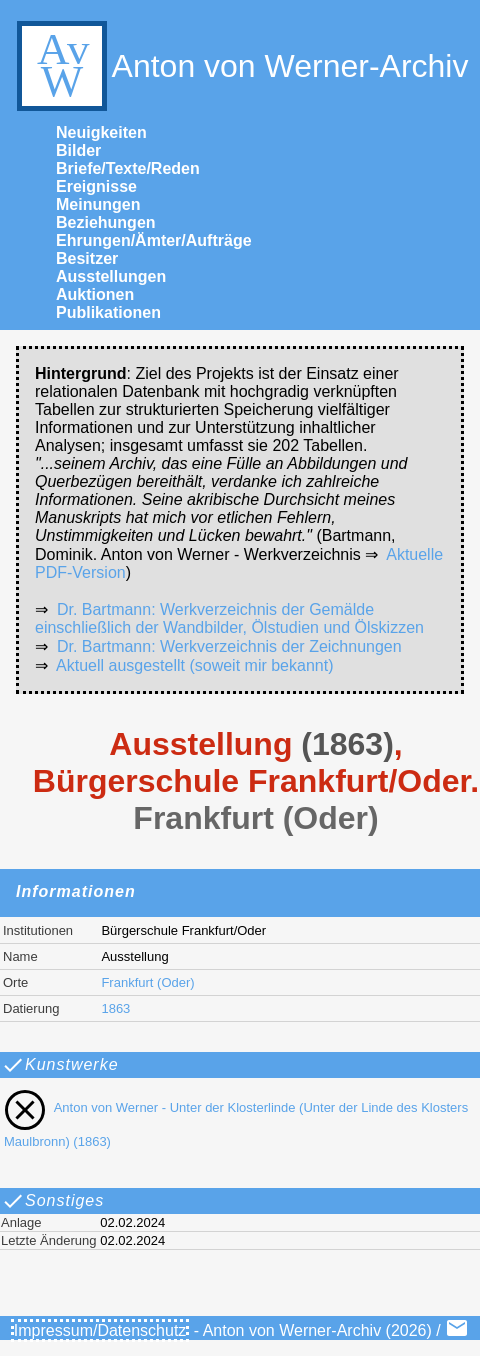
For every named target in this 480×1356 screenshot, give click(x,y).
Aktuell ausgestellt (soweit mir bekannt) (194, 665)
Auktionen (95, 294)
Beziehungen (106, 222)
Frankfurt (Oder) (147, 982)
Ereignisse (96, 186)
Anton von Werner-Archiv (240, 66)
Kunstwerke (60, 1065)
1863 (115, 1008)
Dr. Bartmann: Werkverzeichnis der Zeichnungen (229, 646)
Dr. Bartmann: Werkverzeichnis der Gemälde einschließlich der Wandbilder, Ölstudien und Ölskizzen (229, 618)
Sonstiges (52, 1201)
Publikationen (108, 312)
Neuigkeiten (101, 132)
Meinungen (98, 204)
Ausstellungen (111, 276)
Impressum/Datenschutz (100, 1330)
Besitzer (87, 258)
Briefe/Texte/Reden (128, 168)
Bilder (78, 150)
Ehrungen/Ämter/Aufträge (154, 240)
